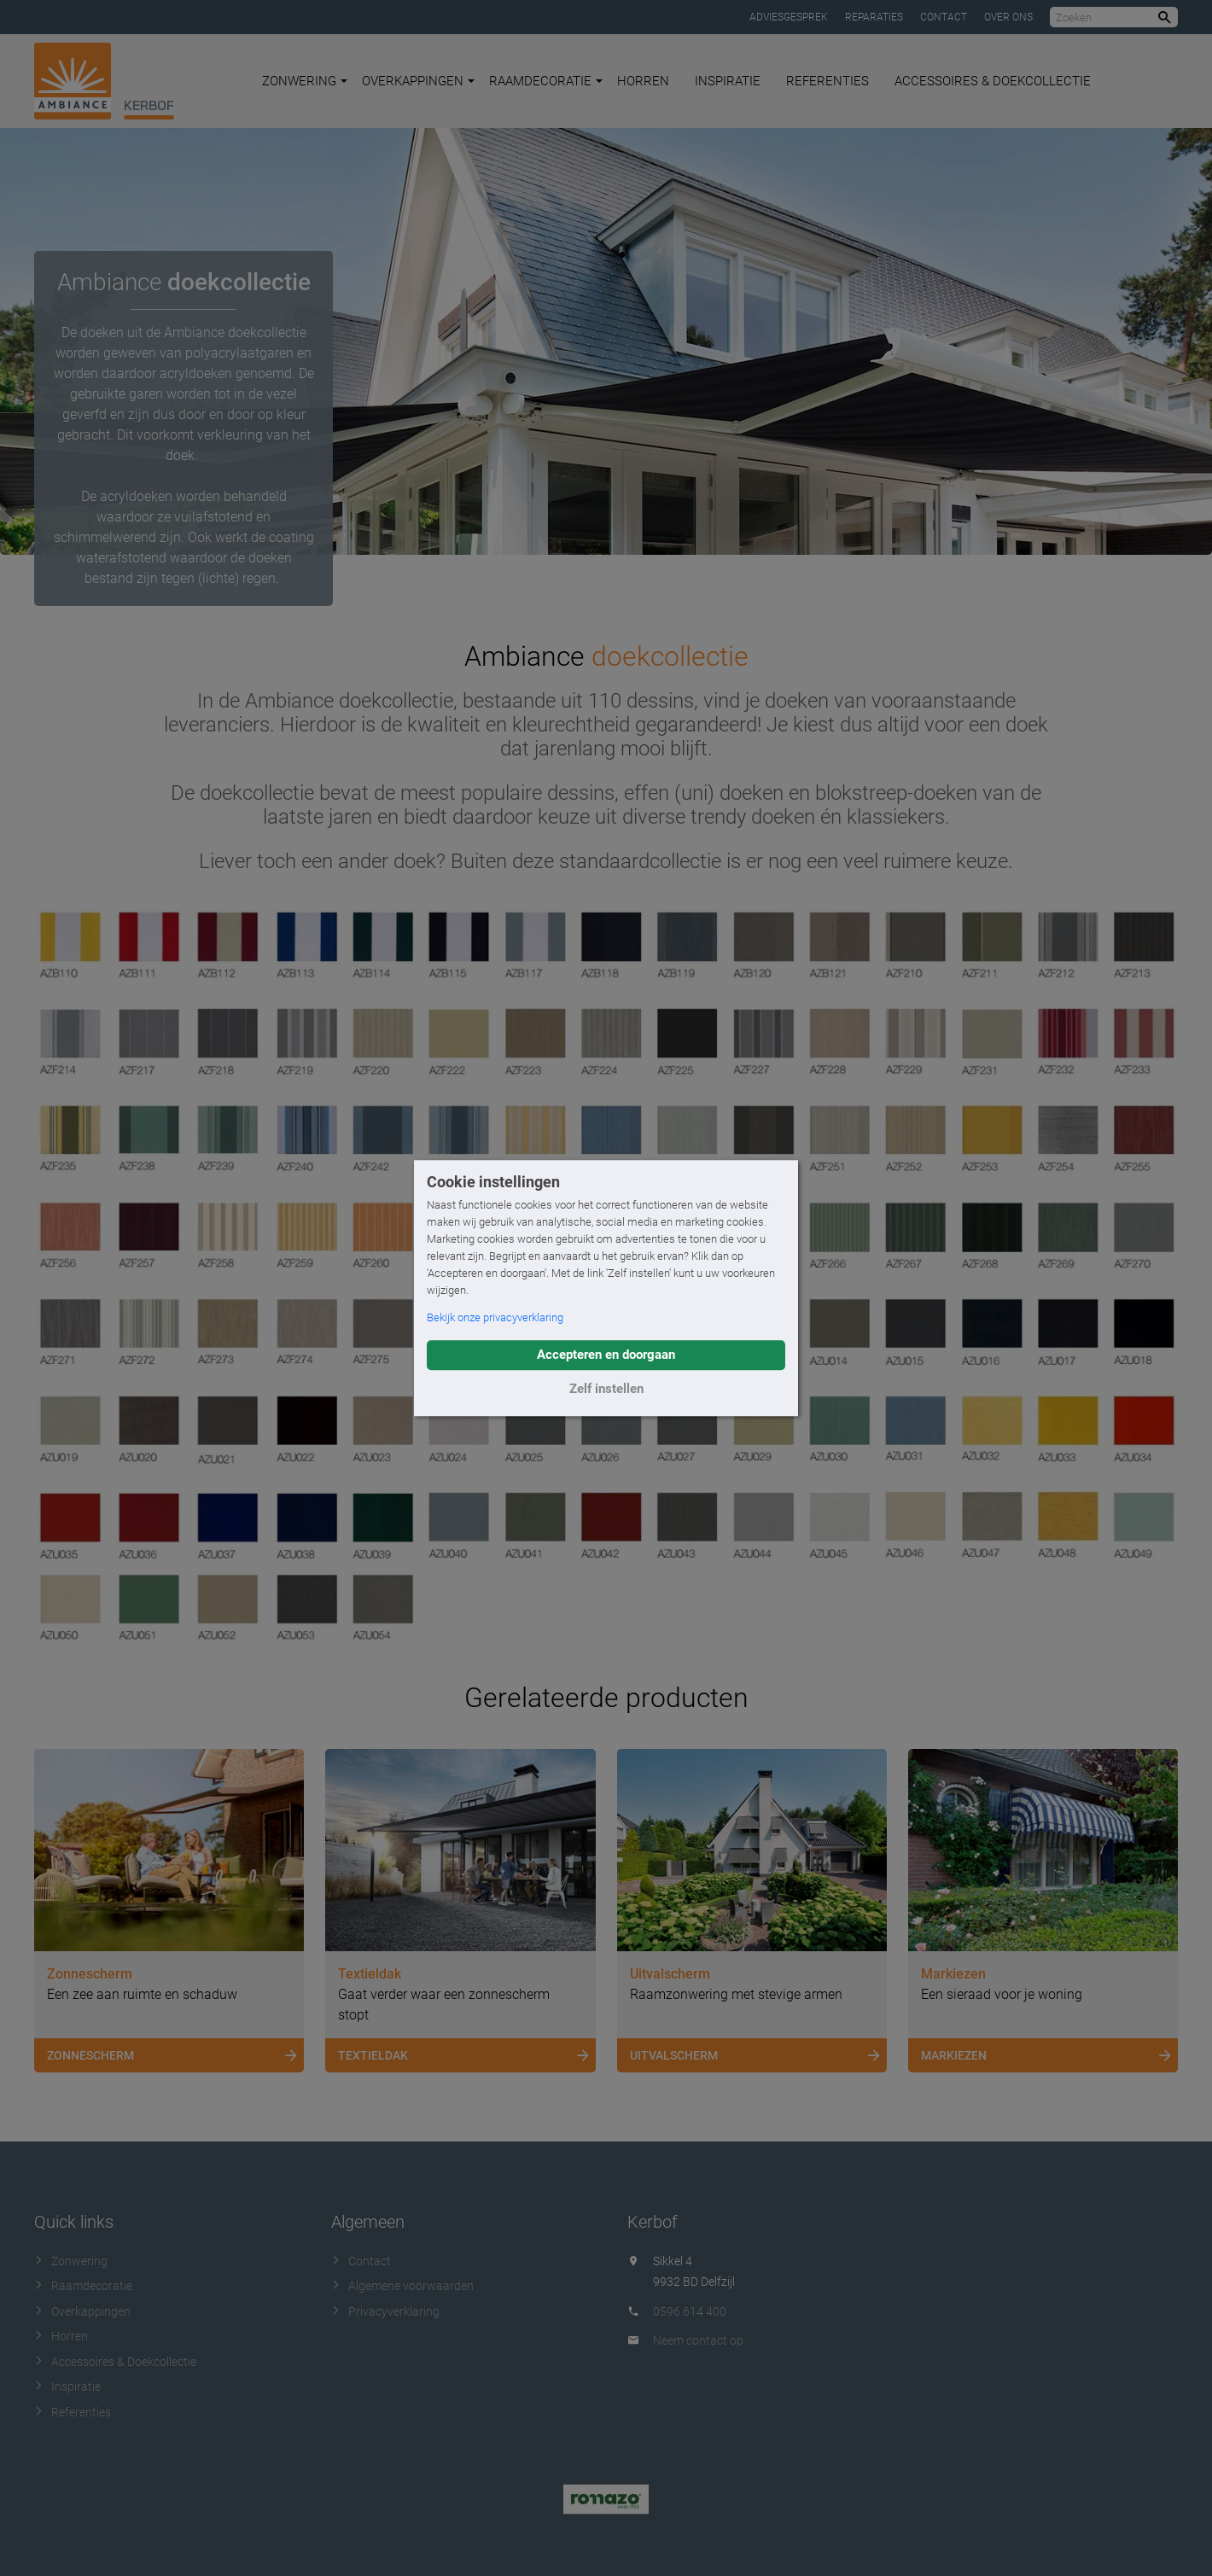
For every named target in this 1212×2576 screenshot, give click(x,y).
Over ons (1008, 17)
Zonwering (304, 81)
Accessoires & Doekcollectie (992, 81)
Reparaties (874, 17)
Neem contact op (698, 2340)
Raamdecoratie (546, 81)
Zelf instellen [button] (606, 1388)
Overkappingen (418, 81)
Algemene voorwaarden (402, 2286)
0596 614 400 (689, 2311)
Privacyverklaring (385, 2311)
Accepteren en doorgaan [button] (606, 1354)
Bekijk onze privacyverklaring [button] (495, 1317)
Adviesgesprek (788, 17)
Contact (943, 17)
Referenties (827, 81)
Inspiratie (727, 81)
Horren (643, 81)
